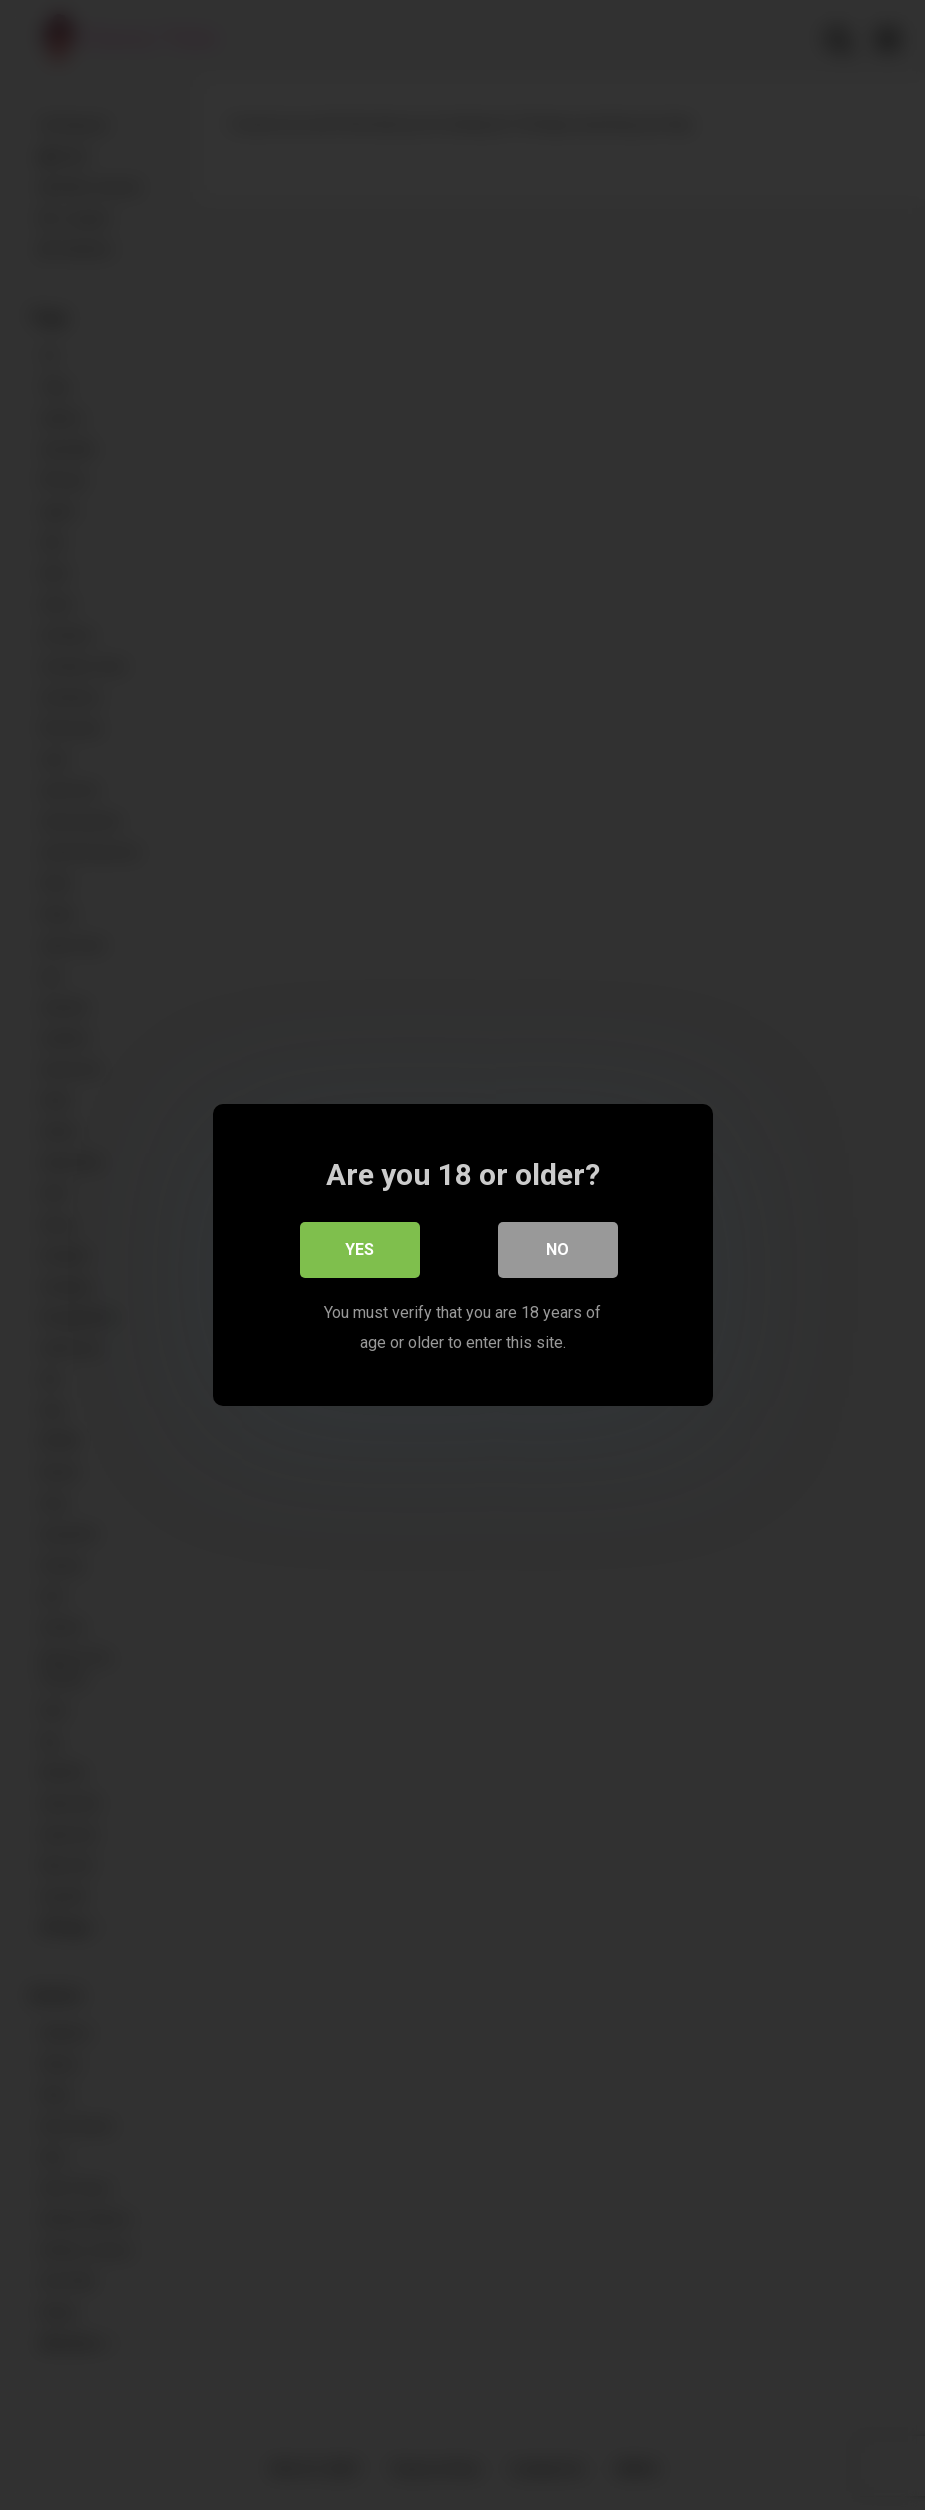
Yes (359, 1249)
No (557, 1249)
